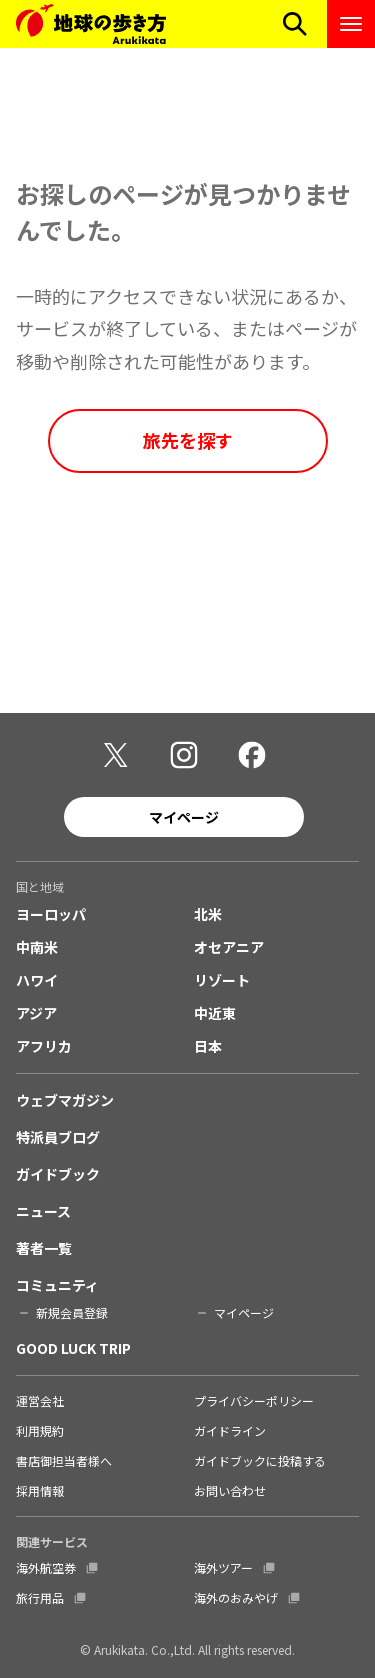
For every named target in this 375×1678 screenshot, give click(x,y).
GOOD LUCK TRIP (73, 1348)
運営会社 (40, 1400)
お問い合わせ (230, 1490)
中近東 (215, 1013)
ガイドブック (58, 1174)
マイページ (184, 817)
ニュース (43, 1211)
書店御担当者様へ (64, 1460)
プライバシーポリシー (254, 1400)
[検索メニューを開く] (295, 24)
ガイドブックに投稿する (260, 1460)
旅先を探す (188, 440)
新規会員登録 (72, 1312)
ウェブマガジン (65, 1100)
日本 (208, 1046)
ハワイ (37, 980)
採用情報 (40, 1490)
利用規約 (40, 1430)
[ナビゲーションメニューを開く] (351, 24)
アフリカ (44, 1046)
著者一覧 (44, 1248)
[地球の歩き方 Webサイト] (91, 24)
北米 (208, 914)
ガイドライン (230, 1430)
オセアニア (229, 947)
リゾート (222, 980)
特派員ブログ (58, 1137)
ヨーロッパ (51, 914)
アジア (36, 1013)
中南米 (37, 947)
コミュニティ (57, 1285)
